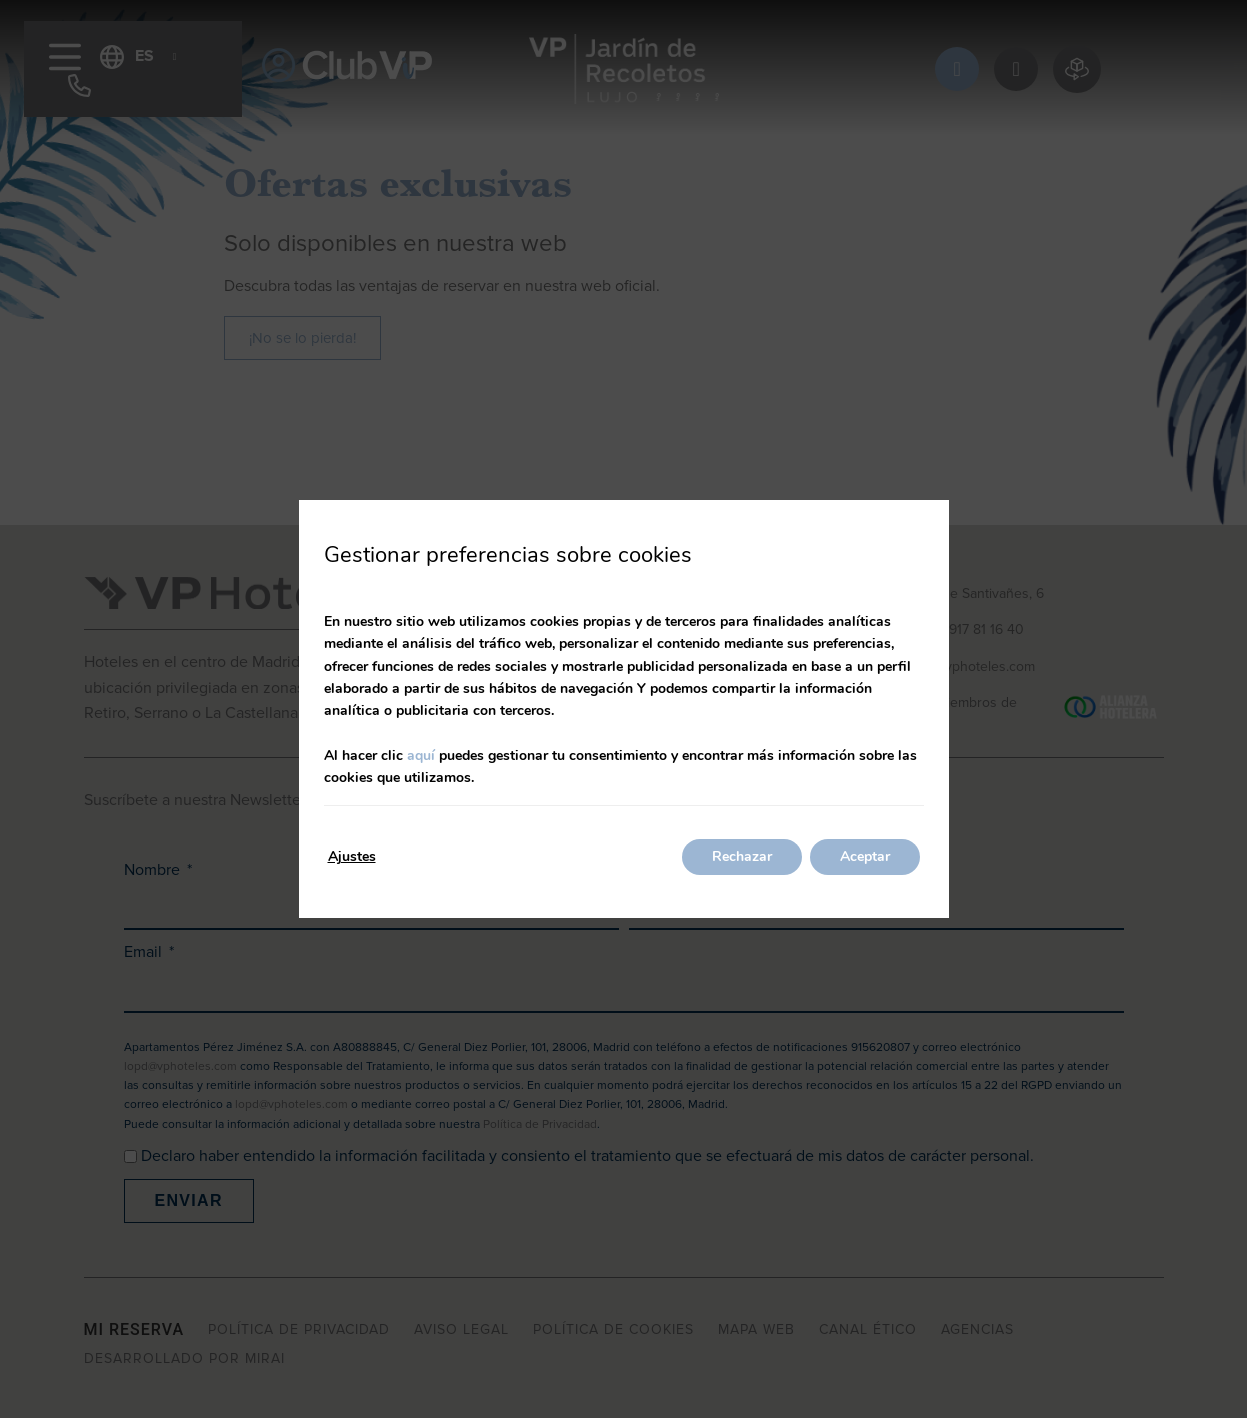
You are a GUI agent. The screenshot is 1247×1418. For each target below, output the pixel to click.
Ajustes (352, 856)
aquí (421, 755)
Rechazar (742, 856)
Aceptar (865, 856)
